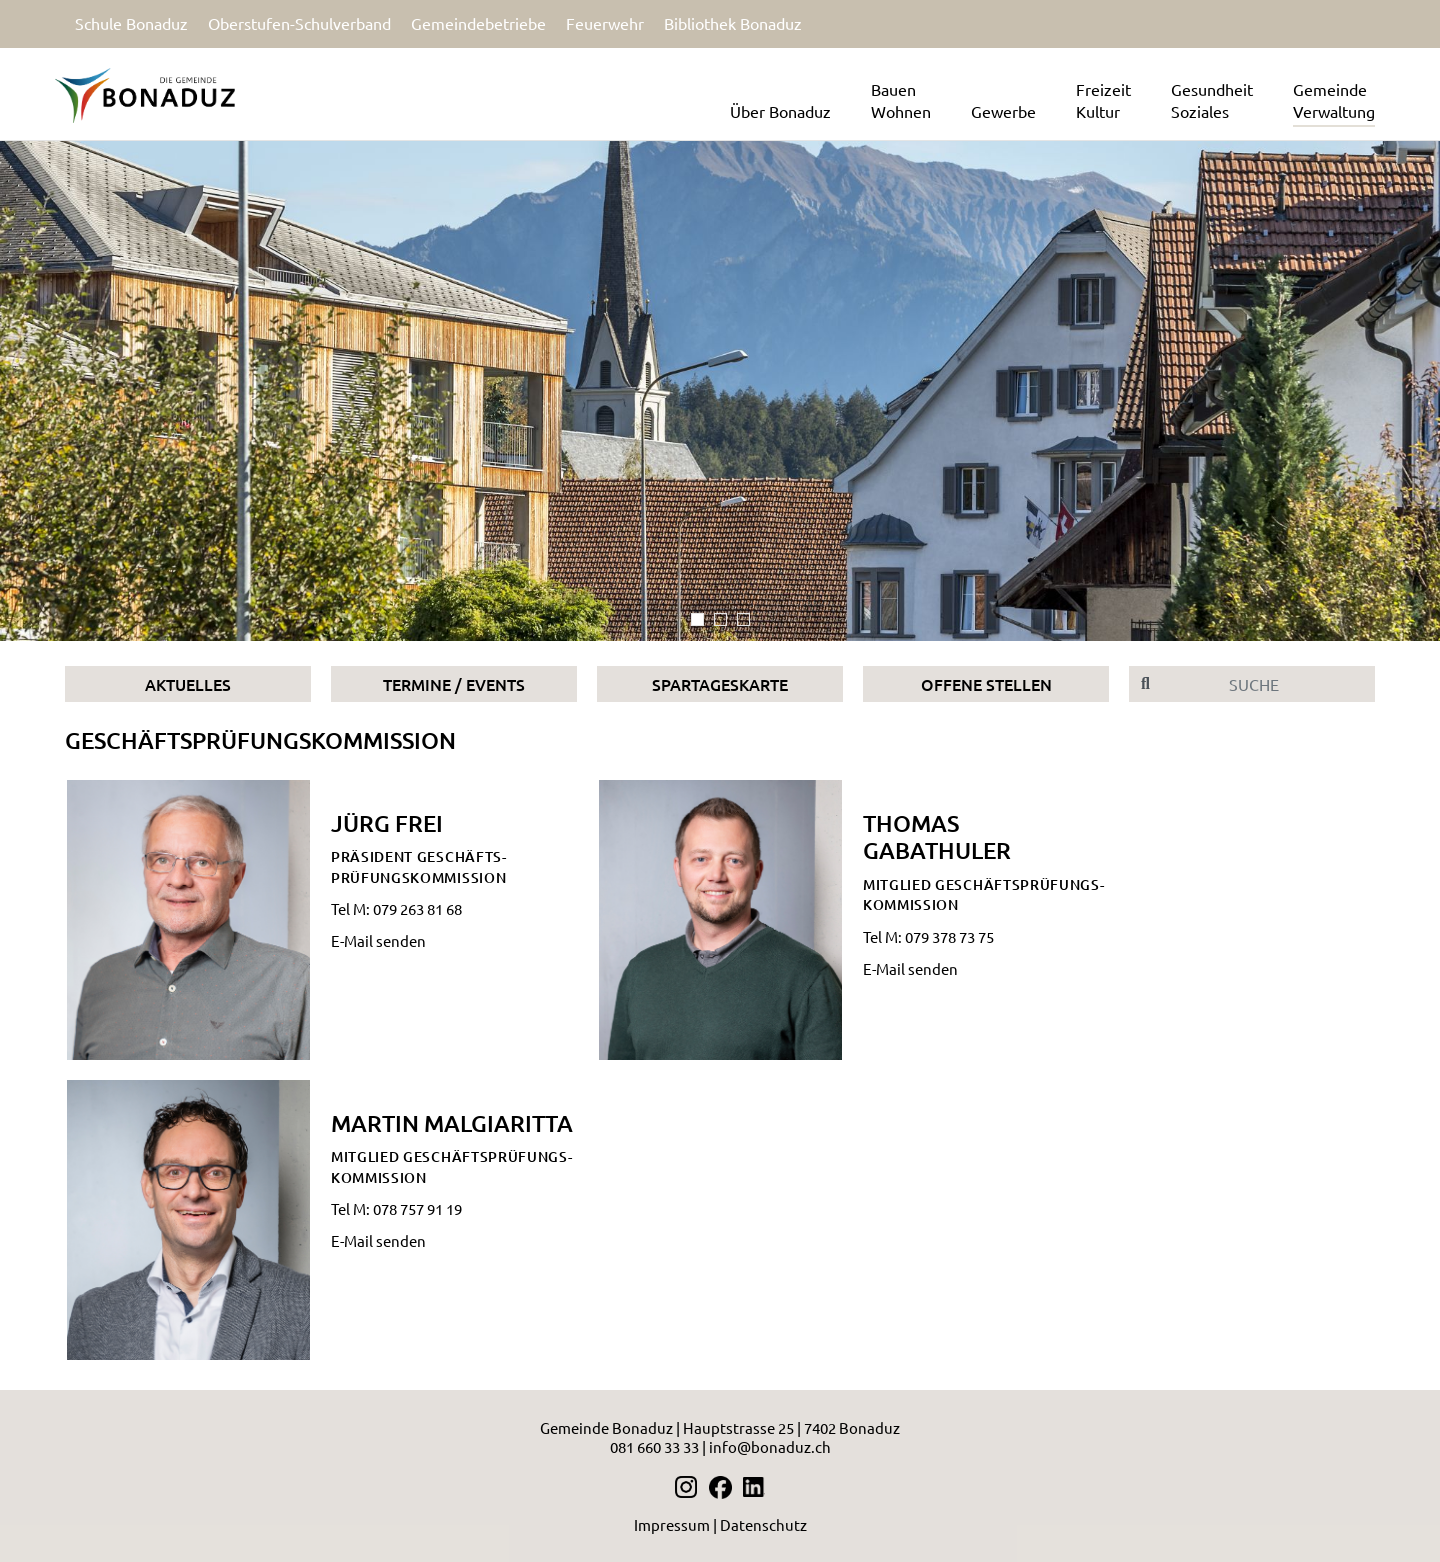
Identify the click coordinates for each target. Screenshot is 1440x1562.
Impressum (672, 1524)
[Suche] (1268, 684)
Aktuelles (188, 684)
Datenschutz (763, 1524)
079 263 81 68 (417, 908)
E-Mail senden (378, 940)
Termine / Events (454, 684)
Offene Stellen (986, 684)
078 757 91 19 (417, 1208)
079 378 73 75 (949, 936)
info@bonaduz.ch (770, 1446)
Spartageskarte (720, 684)
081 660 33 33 (654, 1446)
